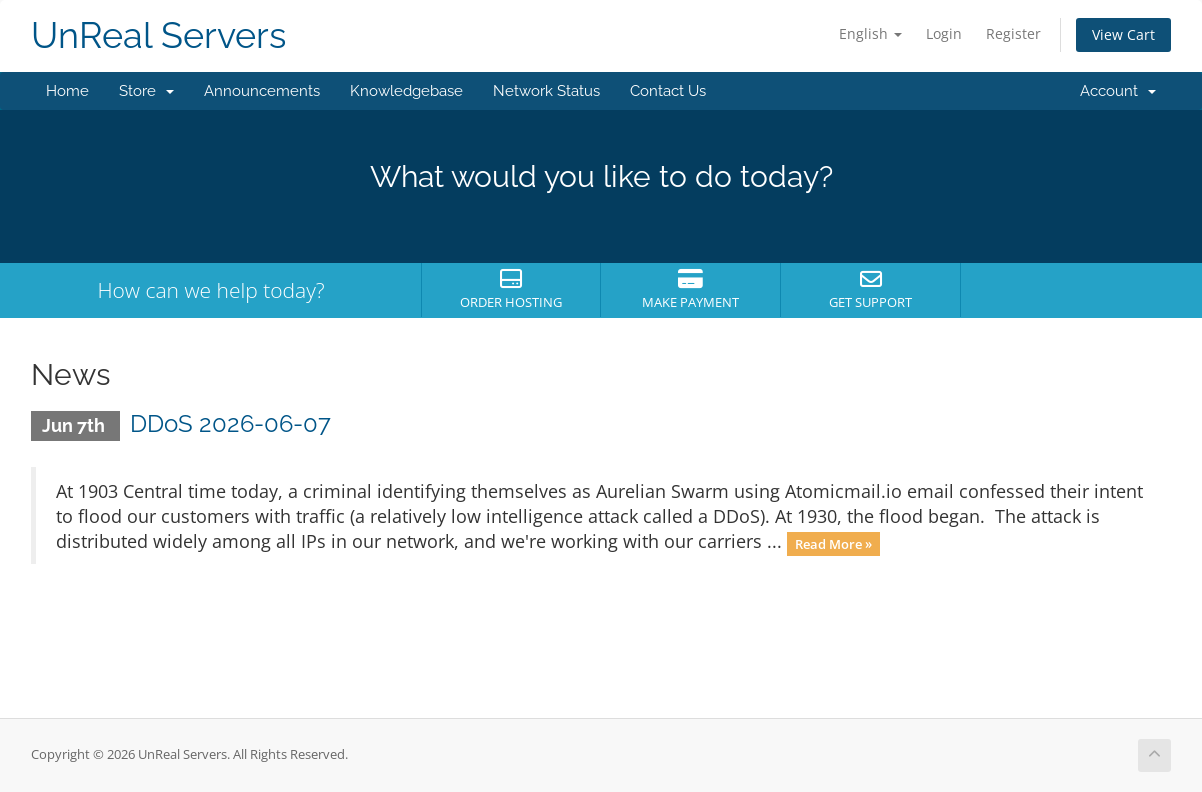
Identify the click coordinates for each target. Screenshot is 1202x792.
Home (67, 91)
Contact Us (668, 91)
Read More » (833, 543)
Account (1118, 91)
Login (944, 33)
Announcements (262, 91)
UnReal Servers (158, 35)
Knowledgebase (406, 91)
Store (146, 91)
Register (1013, 33)
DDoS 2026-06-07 (230, 423)
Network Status (546, 91)
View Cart (1123, 34)
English (870, 33)
